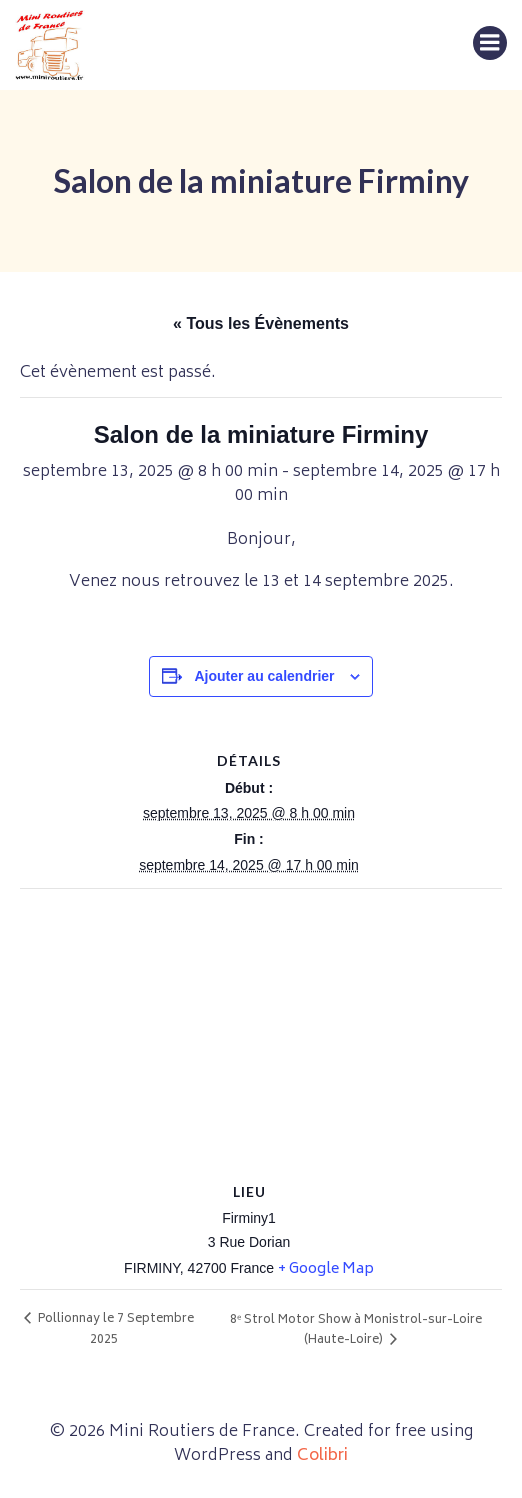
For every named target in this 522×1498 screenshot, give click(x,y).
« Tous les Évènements (261, 323)
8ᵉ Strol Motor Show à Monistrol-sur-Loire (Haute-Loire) (356, 1330)
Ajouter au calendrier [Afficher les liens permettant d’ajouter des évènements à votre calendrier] (264, 676)
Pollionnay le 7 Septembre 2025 (114, 1329)
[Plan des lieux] (261, 1033)
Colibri (322, 1456)
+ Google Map (326, 1269)
